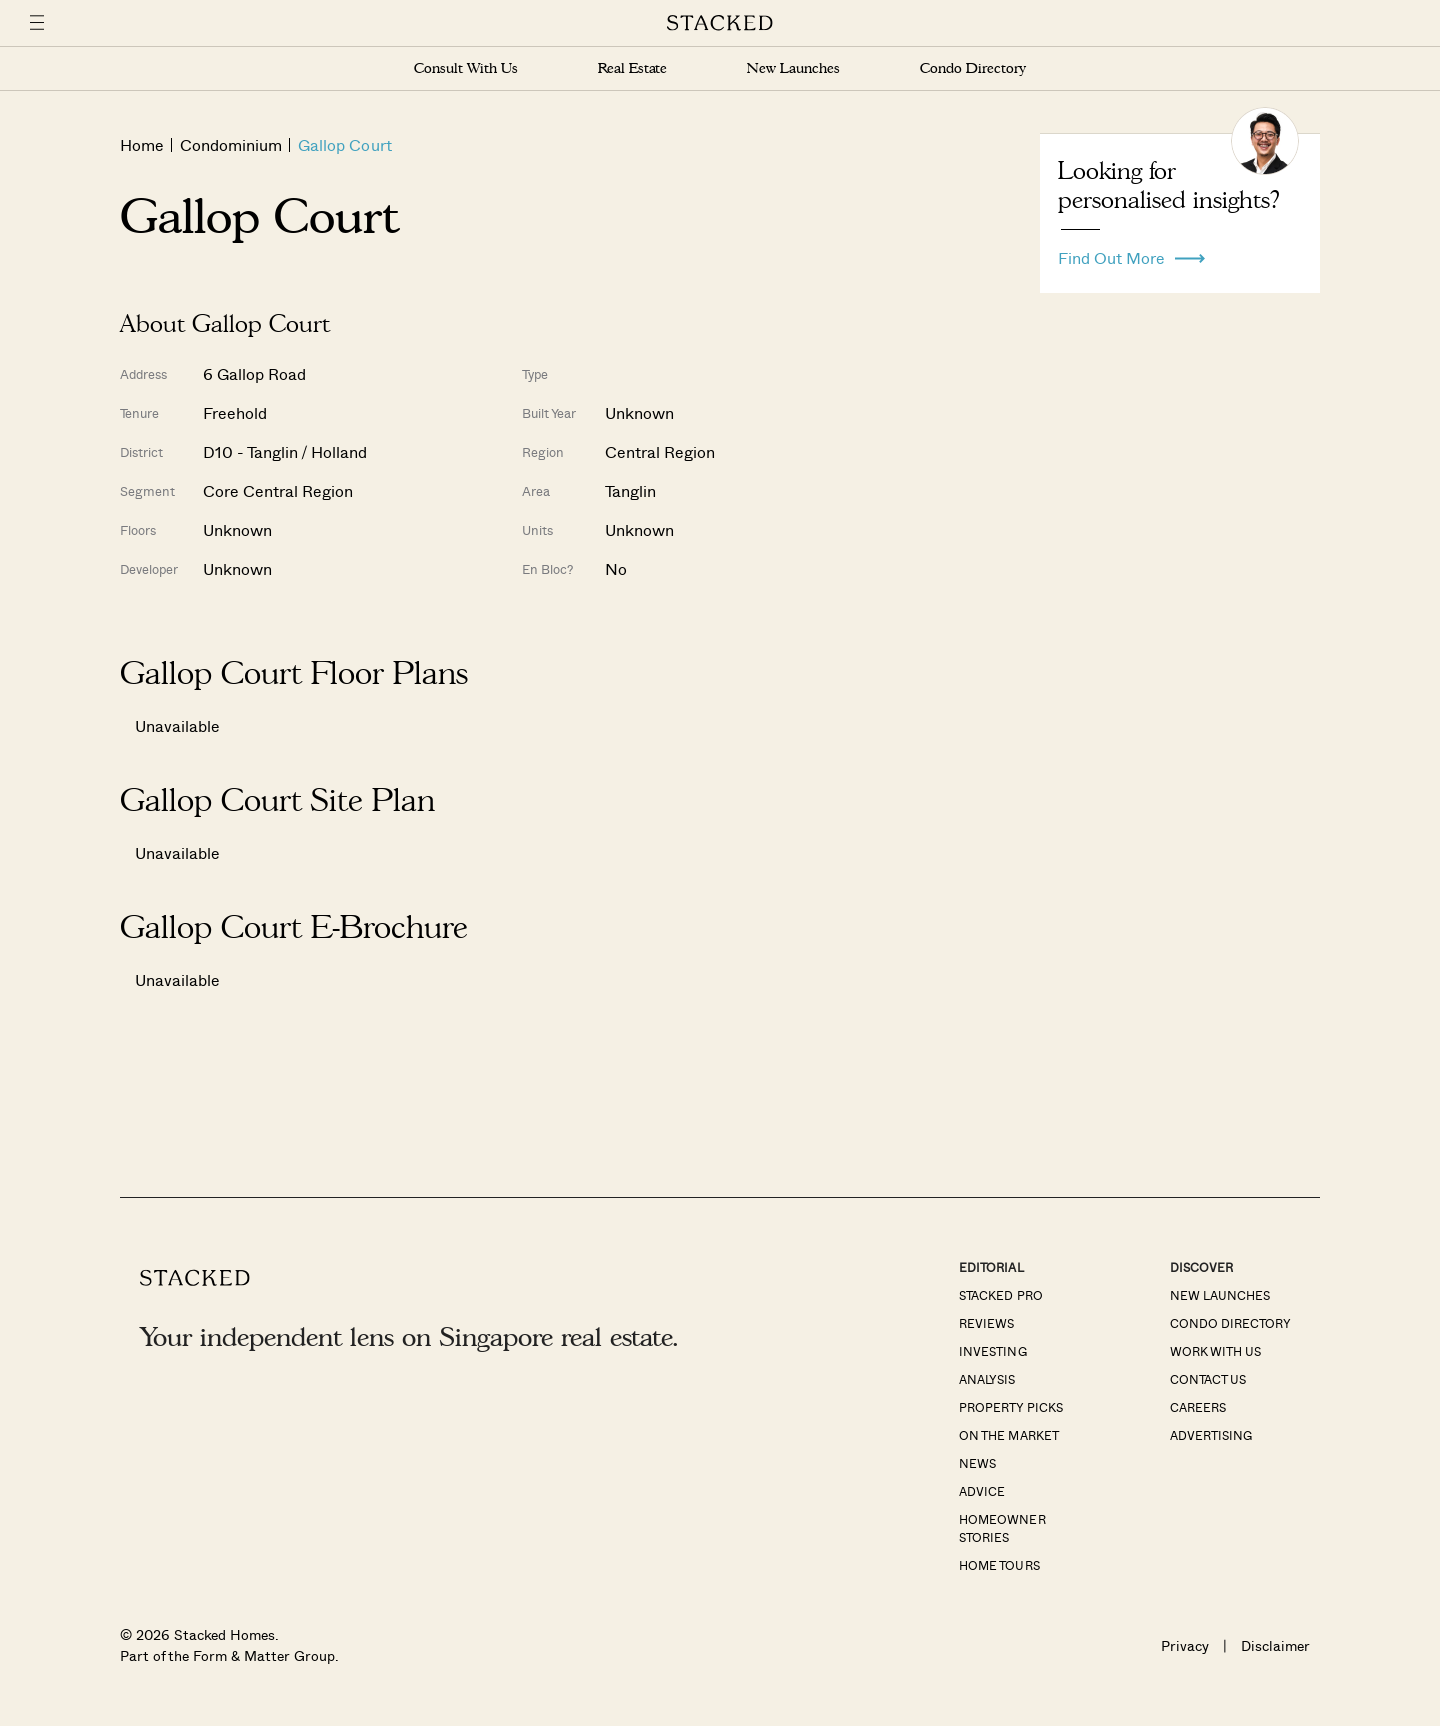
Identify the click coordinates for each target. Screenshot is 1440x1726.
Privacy (1185, 1645)
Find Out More (1131, 253)
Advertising (1211, 1435)
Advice (982, 1491)
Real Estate (632, 68)
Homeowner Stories (1002, 1528)
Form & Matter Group (263, 1655)
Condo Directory (973, 68)
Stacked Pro (1000, 1295)
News (977, 1463)
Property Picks (1010, 1407)
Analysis (987, 1379)
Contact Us (1208, 1379)
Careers (1198, 1407)
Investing (992, 1351)
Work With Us (1215, 1351)
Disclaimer (1275, 1645)
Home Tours (999, 1565)
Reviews (986, 1323)
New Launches (793, 68)
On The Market (1008, 1435)
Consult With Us (466, 68)
